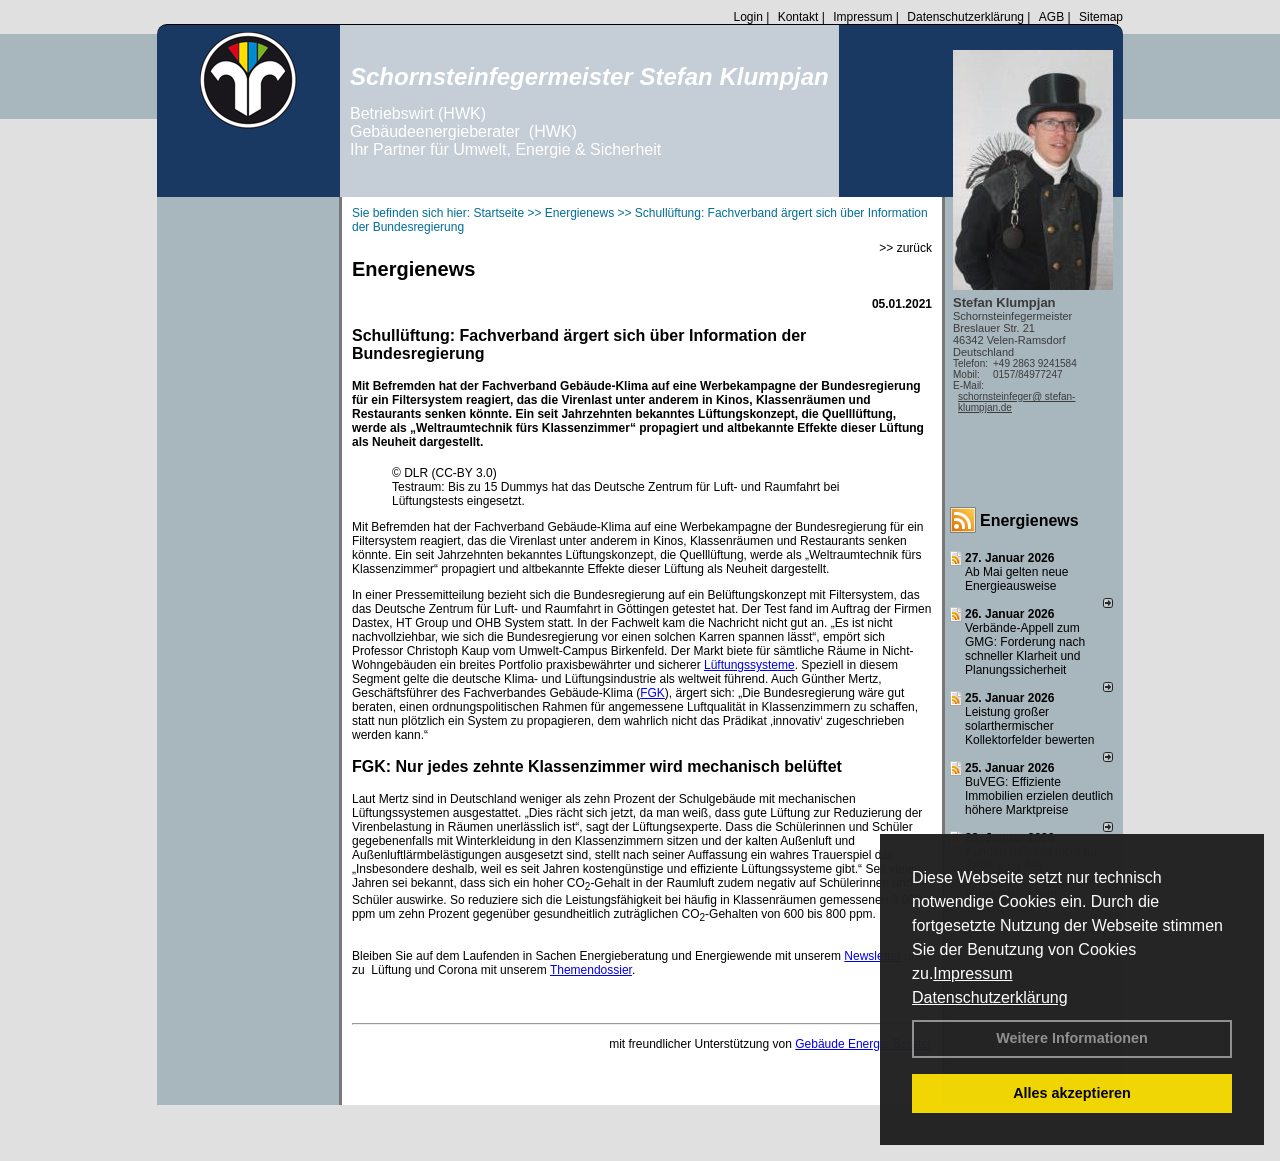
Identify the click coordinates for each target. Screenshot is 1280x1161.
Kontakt (798, 17)
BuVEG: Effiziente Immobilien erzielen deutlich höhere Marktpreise (1039, 796)
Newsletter (872, 956)
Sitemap (1101, 17)
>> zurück (905, 248)
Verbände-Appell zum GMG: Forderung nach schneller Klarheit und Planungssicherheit (1025, 649)
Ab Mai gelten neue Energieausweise (1016, 579)
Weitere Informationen (1072, 1038)
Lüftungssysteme (749, 665)
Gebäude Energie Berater (863, 1044)
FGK (652, 693)
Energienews (1029, 520)
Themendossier (591, 970)
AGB (1051, 17)
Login (747, 17)
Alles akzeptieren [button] (1072, 1093)
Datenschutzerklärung (990, 997)
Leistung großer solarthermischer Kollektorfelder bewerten (1029, 726)
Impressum (972, 973)
